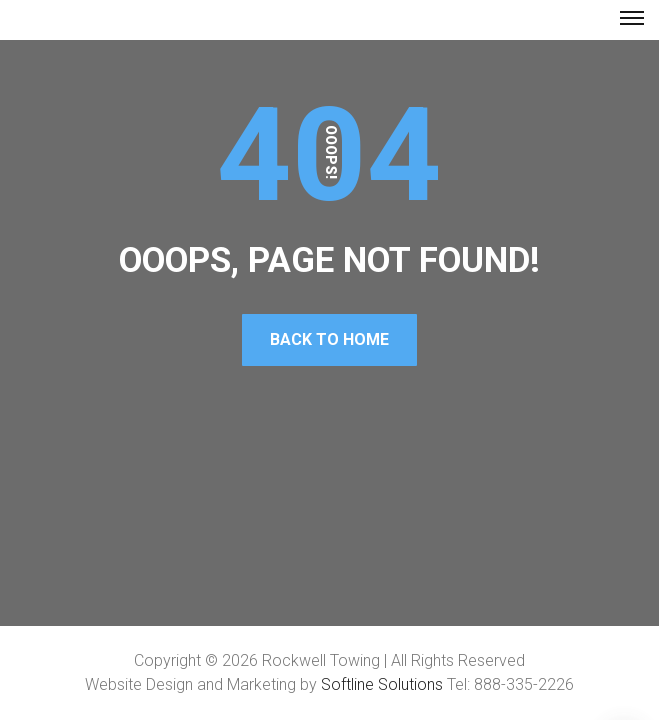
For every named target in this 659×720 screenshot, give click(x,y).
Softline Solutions (382, 684)
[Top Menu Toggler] (632, 18)
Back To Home (329, 339)
